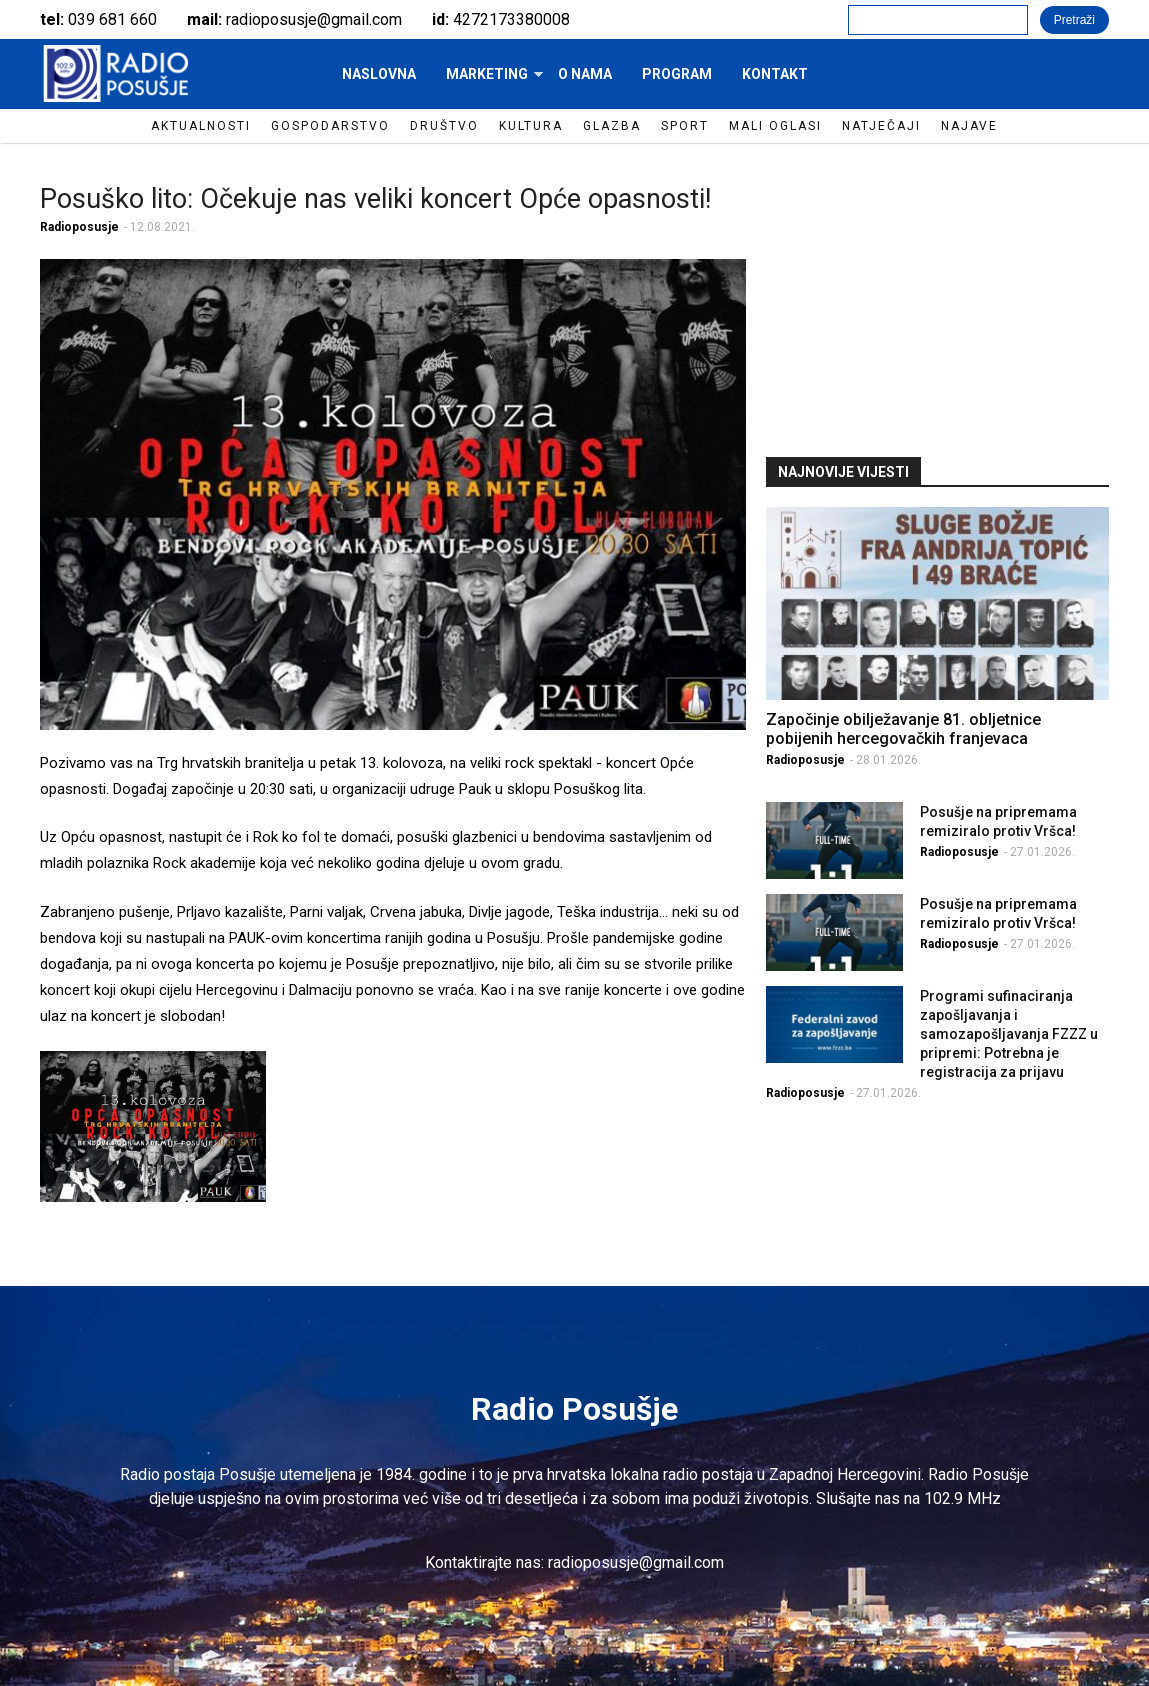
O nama (585, 74)
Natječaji (881, 126)
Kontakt (775, 74)
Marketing (487, 80)
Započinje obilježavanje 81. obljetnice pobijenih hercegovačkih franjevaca (903, 729)
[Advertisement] (938, 298)
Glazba (612, 126)
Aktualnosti (201, 126)
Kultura (531, 126)
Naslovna (379, 74)
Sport (685, 126)
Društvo (444, 126)
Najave (969, 126)
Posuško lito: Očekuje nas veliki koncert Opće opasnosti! (375, 199)
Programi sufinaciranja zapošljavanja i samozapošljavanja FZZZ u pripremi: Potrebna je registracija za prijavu (1009, 1034)
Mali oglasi (775, 126)
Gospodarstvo (330, 126)
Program (677, 74)
